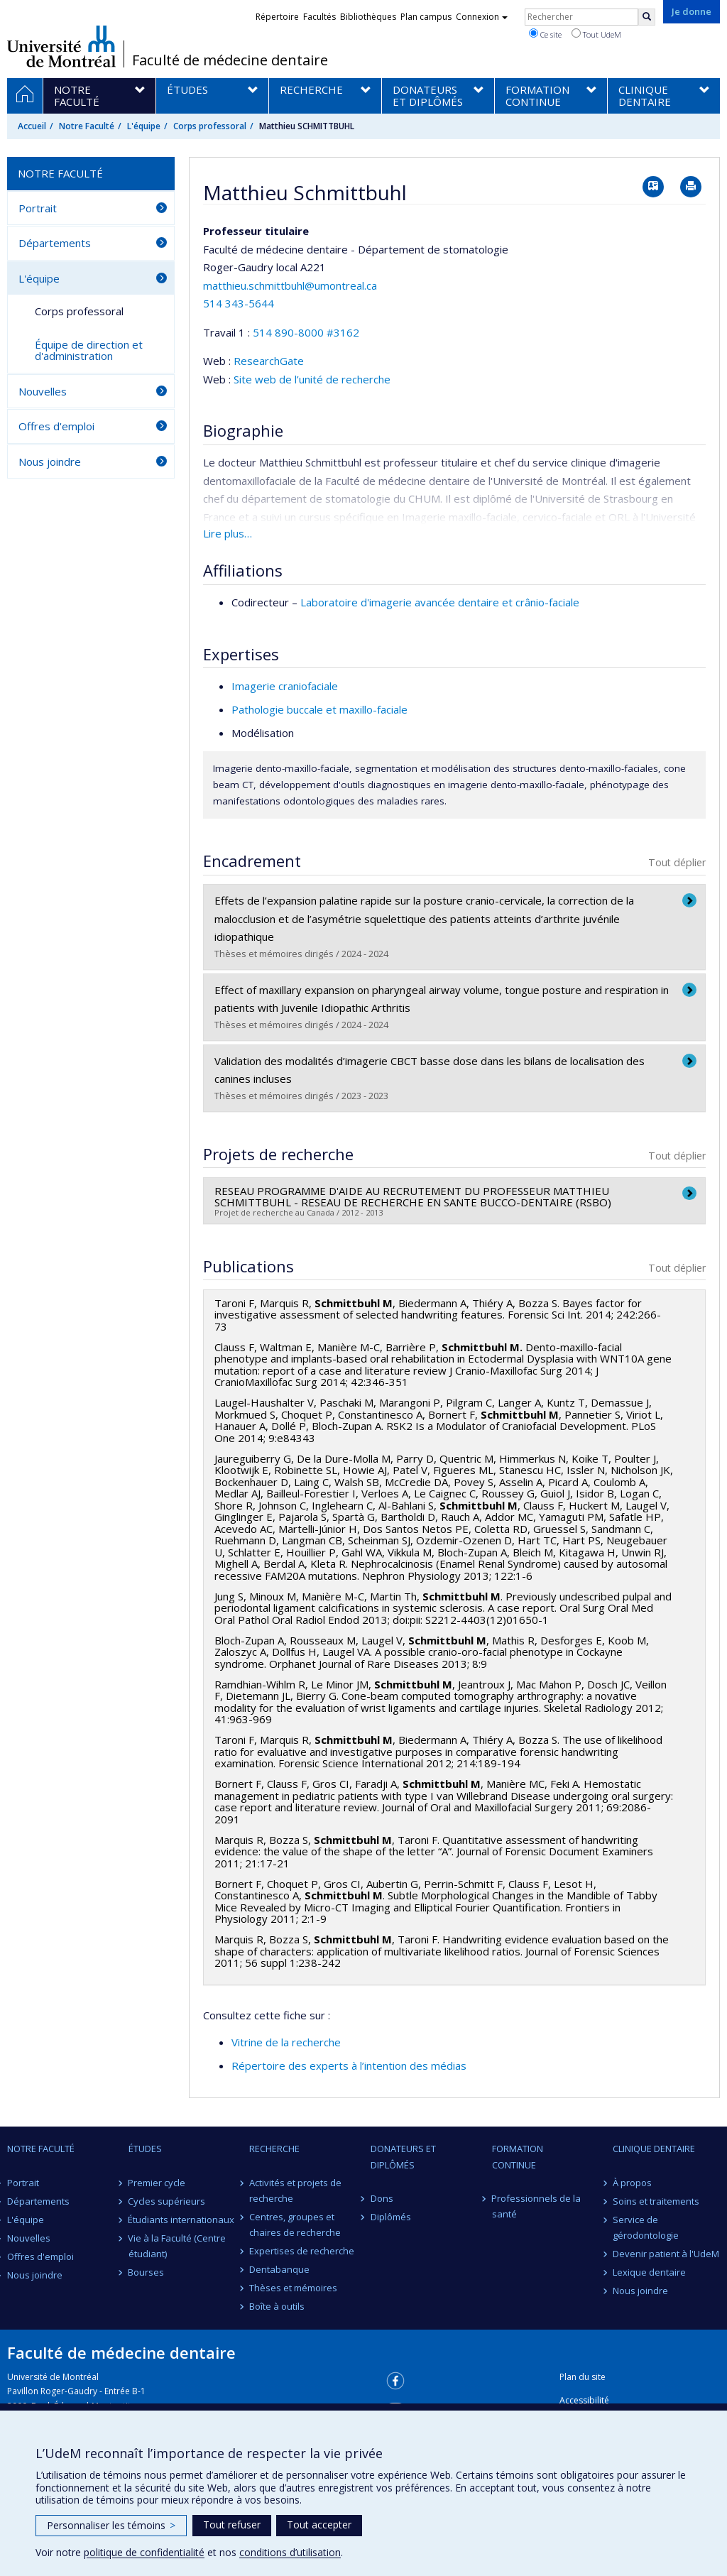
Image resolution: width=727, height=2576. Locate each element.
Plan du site (582, 2377)
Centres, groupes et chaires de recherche (295, 2224)
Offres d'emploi (56, 426)
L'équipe (143, 126)
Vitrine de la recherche (286, 2042)
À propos (632, 2182)
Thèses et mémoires (293, 2287)
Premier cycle (157, 2182)
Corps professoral (209, 126)
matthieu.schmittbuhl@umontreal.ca (290, 285)
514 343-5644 (238, 303)
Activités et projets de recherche (295, 2190)
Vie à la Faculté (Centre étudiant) (177, 2246)
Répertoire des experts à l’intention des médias (348, 2065)
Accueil (32, 126)
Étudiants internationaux (182, 2219)
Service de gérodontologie (646, 2227)
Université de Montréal (61, 46)
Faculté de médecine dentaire (230, 60)
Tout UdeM (596, 34)
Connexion (482, 17)
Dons (382, 2198)
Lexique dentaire (649, 2272)
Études (145, 2148)
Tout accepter (319, 2524)
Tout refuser (232, 2524)
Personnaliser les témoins (111, 2525)
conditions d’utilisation (290, 2552)
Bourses (147, 2272)
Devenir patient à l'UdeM (666, 2253)
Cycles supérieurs (167, 2201)
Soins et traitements (656, 2201)
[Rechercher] (646, 17)
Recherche (274, 2148)
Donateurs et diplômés (403, 2156)
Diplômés (391, 2216)
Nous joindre (49, 461)
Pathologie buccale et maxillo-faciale (319, 709)
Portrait (37, 208)
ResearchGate (269, 361)
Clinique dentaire (654, 2148)
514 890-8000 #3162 (306, 332)
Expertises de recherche (301, 2250)
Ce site (545, 34)
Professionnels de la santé (536, 2206)
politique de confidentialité (144, 2552)
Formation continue (517, 2156)
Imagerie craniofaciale (284, 686)
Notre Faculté (86, 126)
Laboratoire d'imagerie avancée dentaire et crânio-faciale (439, 602)
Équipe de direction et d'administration (89, 350)
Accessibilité (584, 2400)
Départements (54, 243)
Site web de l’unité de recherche (312, 379)
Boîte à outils (277, 2306)
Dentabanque (279, 2269)
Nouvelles (42, 391)
